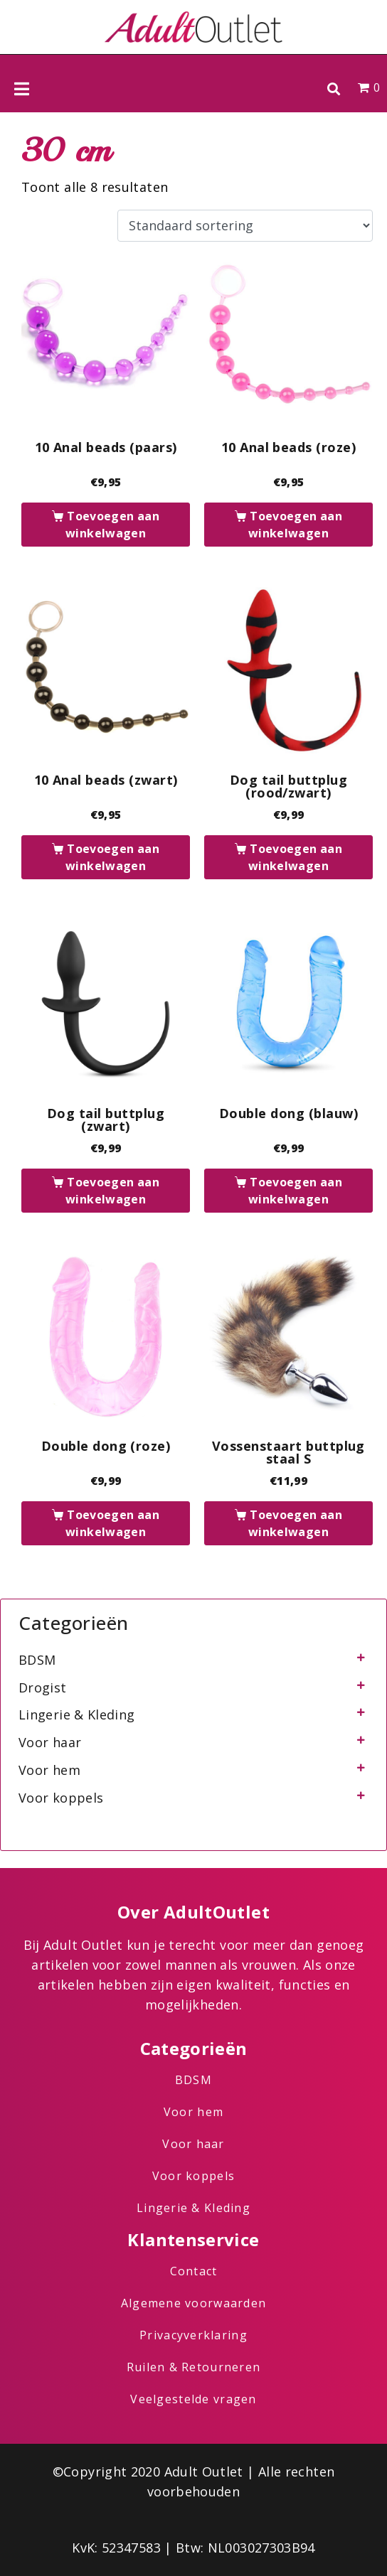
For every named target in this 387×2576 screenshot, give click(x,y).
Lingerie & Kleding (76, 1714)
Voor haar (49, 1742)
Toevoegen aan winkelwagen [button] (112, 524)
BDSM (36, 1659)
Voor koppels (60, 1797)
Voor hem (49, 1769)
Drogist (42, 1687)
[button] (333, 88)
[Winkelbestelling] (245, 226)
